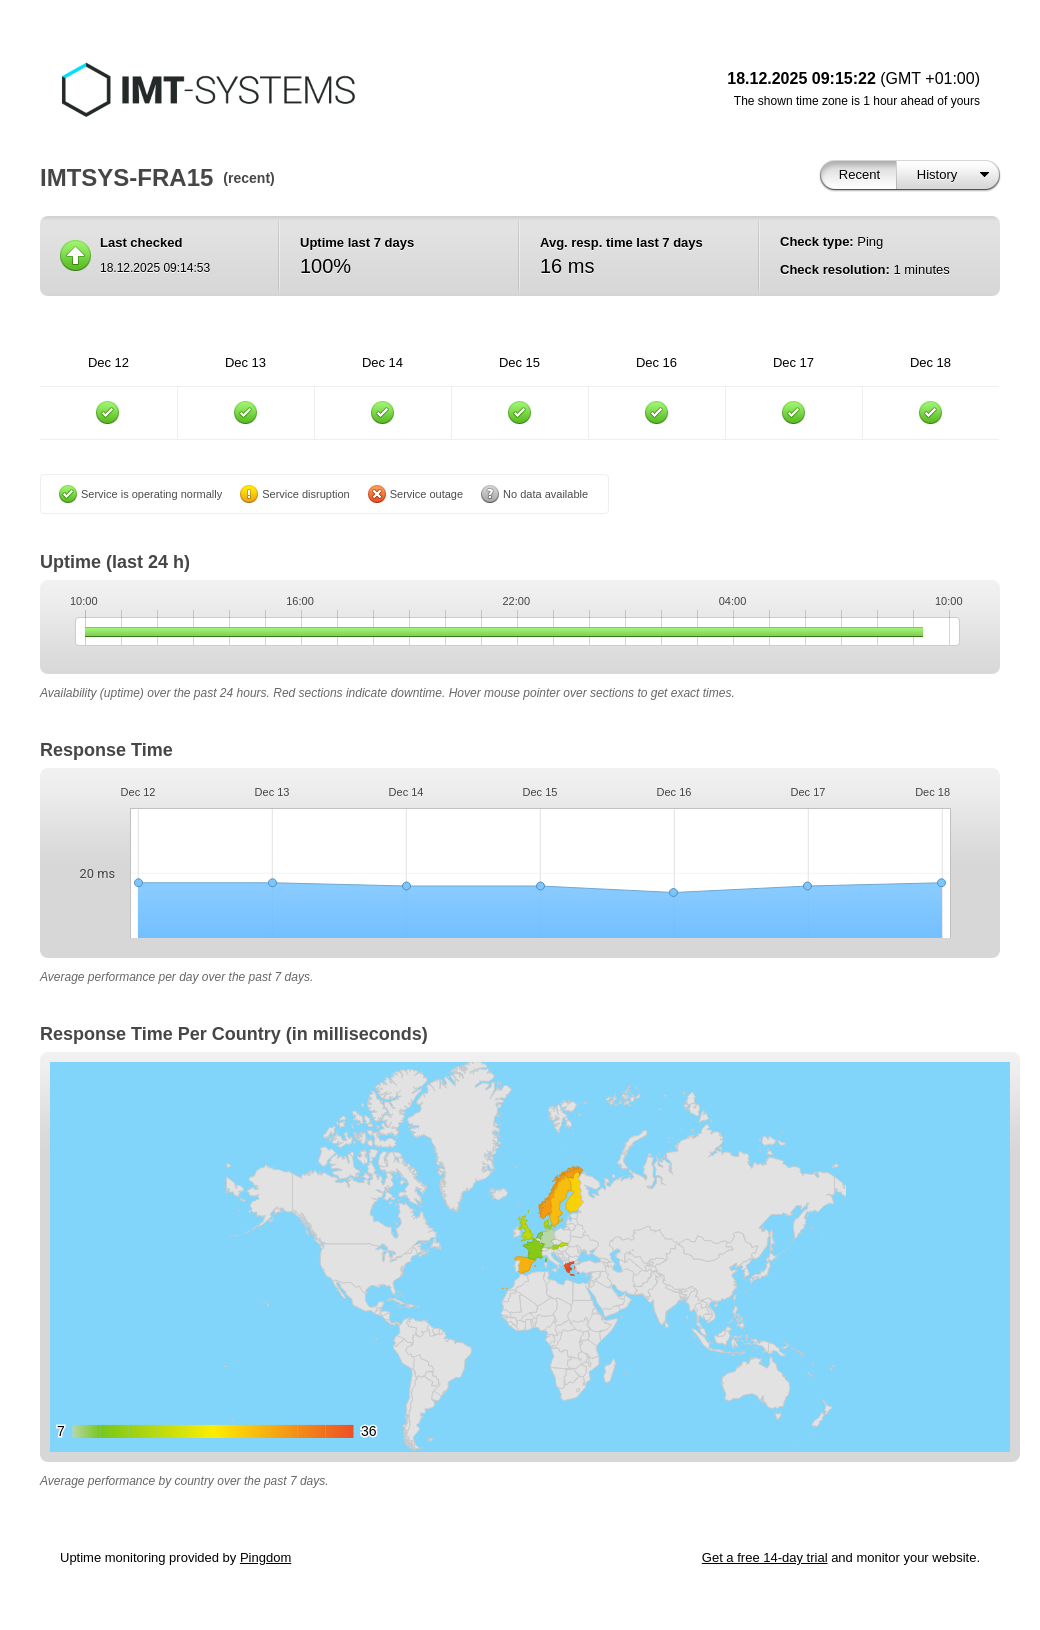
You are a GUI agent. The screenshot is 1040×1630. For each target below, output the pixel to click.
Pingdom (265, 1557)
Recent (859, 174)
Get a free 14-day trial (765, 1557)
